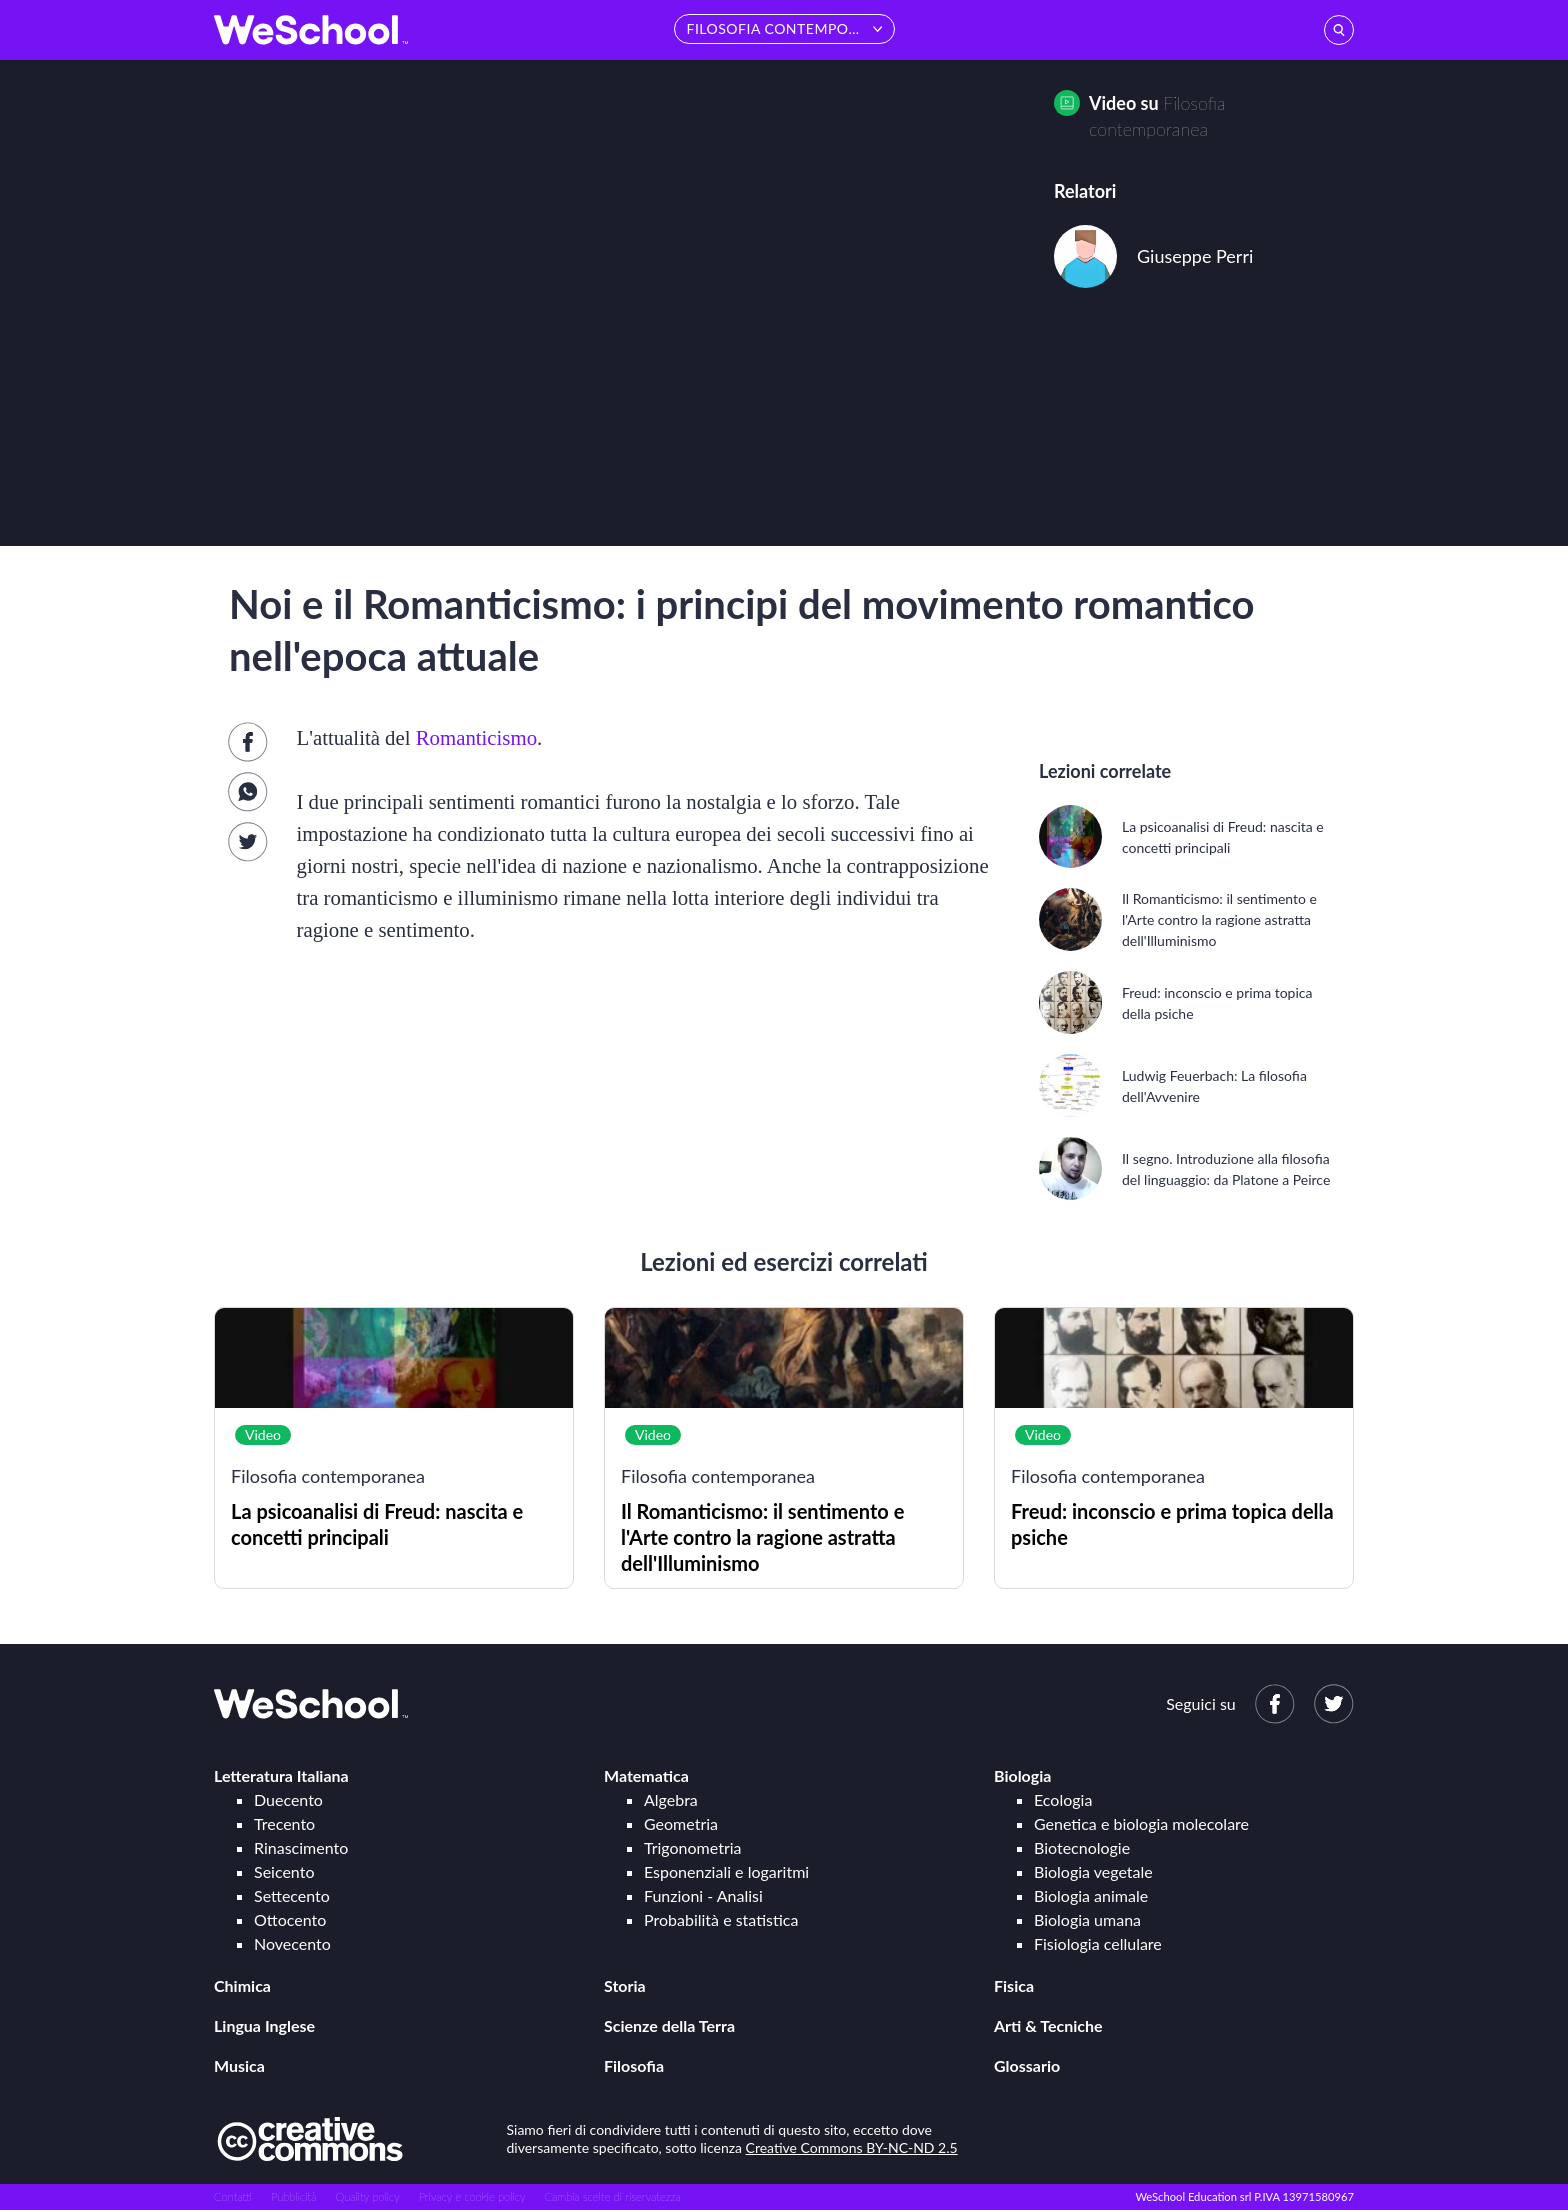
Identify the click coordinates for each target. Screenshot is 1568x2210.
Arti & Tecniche (1048, 2025)
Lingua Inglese (264, 2025)
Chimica (242, 1985)
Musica (239, 2065)
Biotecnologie (1082, 1847)
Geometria (681, 1823)
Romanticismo (476, 737)
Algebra (671, 1799)
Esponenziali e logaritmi (726, 1871)
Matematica (646, 1775)
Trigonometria (693, 1847)
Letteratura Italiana (281, 1775)
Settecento (292, 1895)
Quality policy (367, 2196)
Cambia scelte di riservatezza (612, 2196)
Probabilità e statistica (721, 1919)
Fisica (1014, 1985)
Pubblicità (294, 2196)
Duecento (288, 1799)
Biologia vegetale (1093, 1871)
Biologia (1022, 1775)
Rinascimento (301, 1847)
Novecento (292, 1943)
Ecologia (1063, 1799)
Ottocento (290, 1919)
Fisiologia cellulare (1098, 1943)
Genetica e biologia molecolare (1141, 1823)
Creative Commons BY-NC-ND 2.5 (852, 2147)
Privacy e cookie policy (472, 2196)
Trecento (284, 1823)
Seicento (284, 1871)
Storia (625, 1985)
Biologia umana (1087, 1919)
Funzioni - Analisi (703, 1895)
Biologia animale (1091, 1895)
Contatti (233, 2196)
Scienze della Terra (669, 2025)
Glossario (1027, 2065)
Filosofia (634, 2065)
